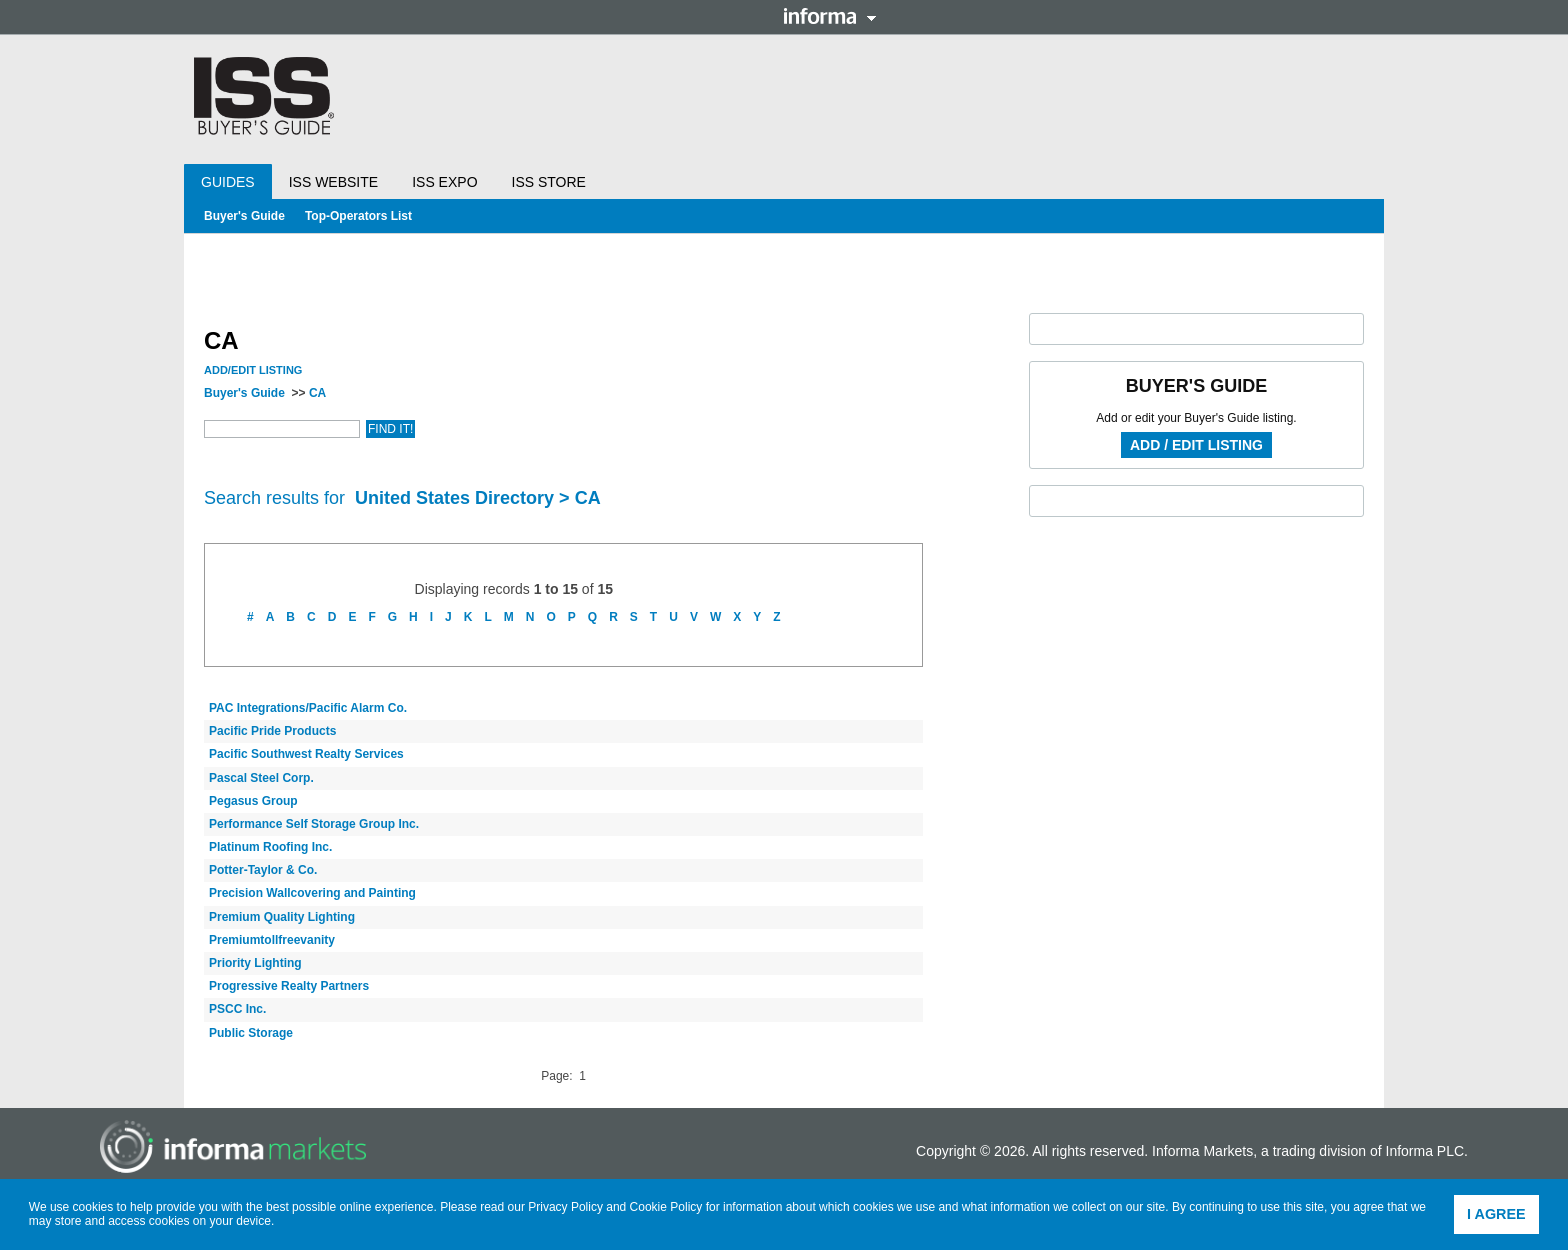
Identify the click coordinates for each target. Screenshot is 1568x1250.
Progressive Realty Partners (289, 986)
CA (317, 393)
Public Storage (251, 1033)
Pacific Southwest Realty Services (306, 754)
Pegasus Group (253, 801)
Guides (228, 182)
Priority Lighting (255, 963)
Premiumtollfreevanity (272, 940)
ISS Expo (444, 182)
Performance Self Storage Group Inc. (314, 824)
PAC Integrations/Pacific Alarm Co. (308, 708)
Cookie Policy (666, 1207)
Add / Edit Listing (1196, 445)
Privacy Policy (565, 1207)
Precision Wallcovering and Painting (312, 893)
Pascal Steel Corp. (261, 778)
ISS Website (333, 182)
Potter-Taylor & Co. (263, 870)
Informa (830, 16)
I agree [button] (1496, 1214)
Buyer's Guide (244, 216)
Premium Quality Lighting (282, 917)
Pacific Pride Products (272, 731)
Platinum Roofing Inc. (270, 847)
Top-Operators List (358, 216)
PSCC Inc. (237, 1009)
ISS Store (549, 182)
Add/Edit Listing (253, 370)
